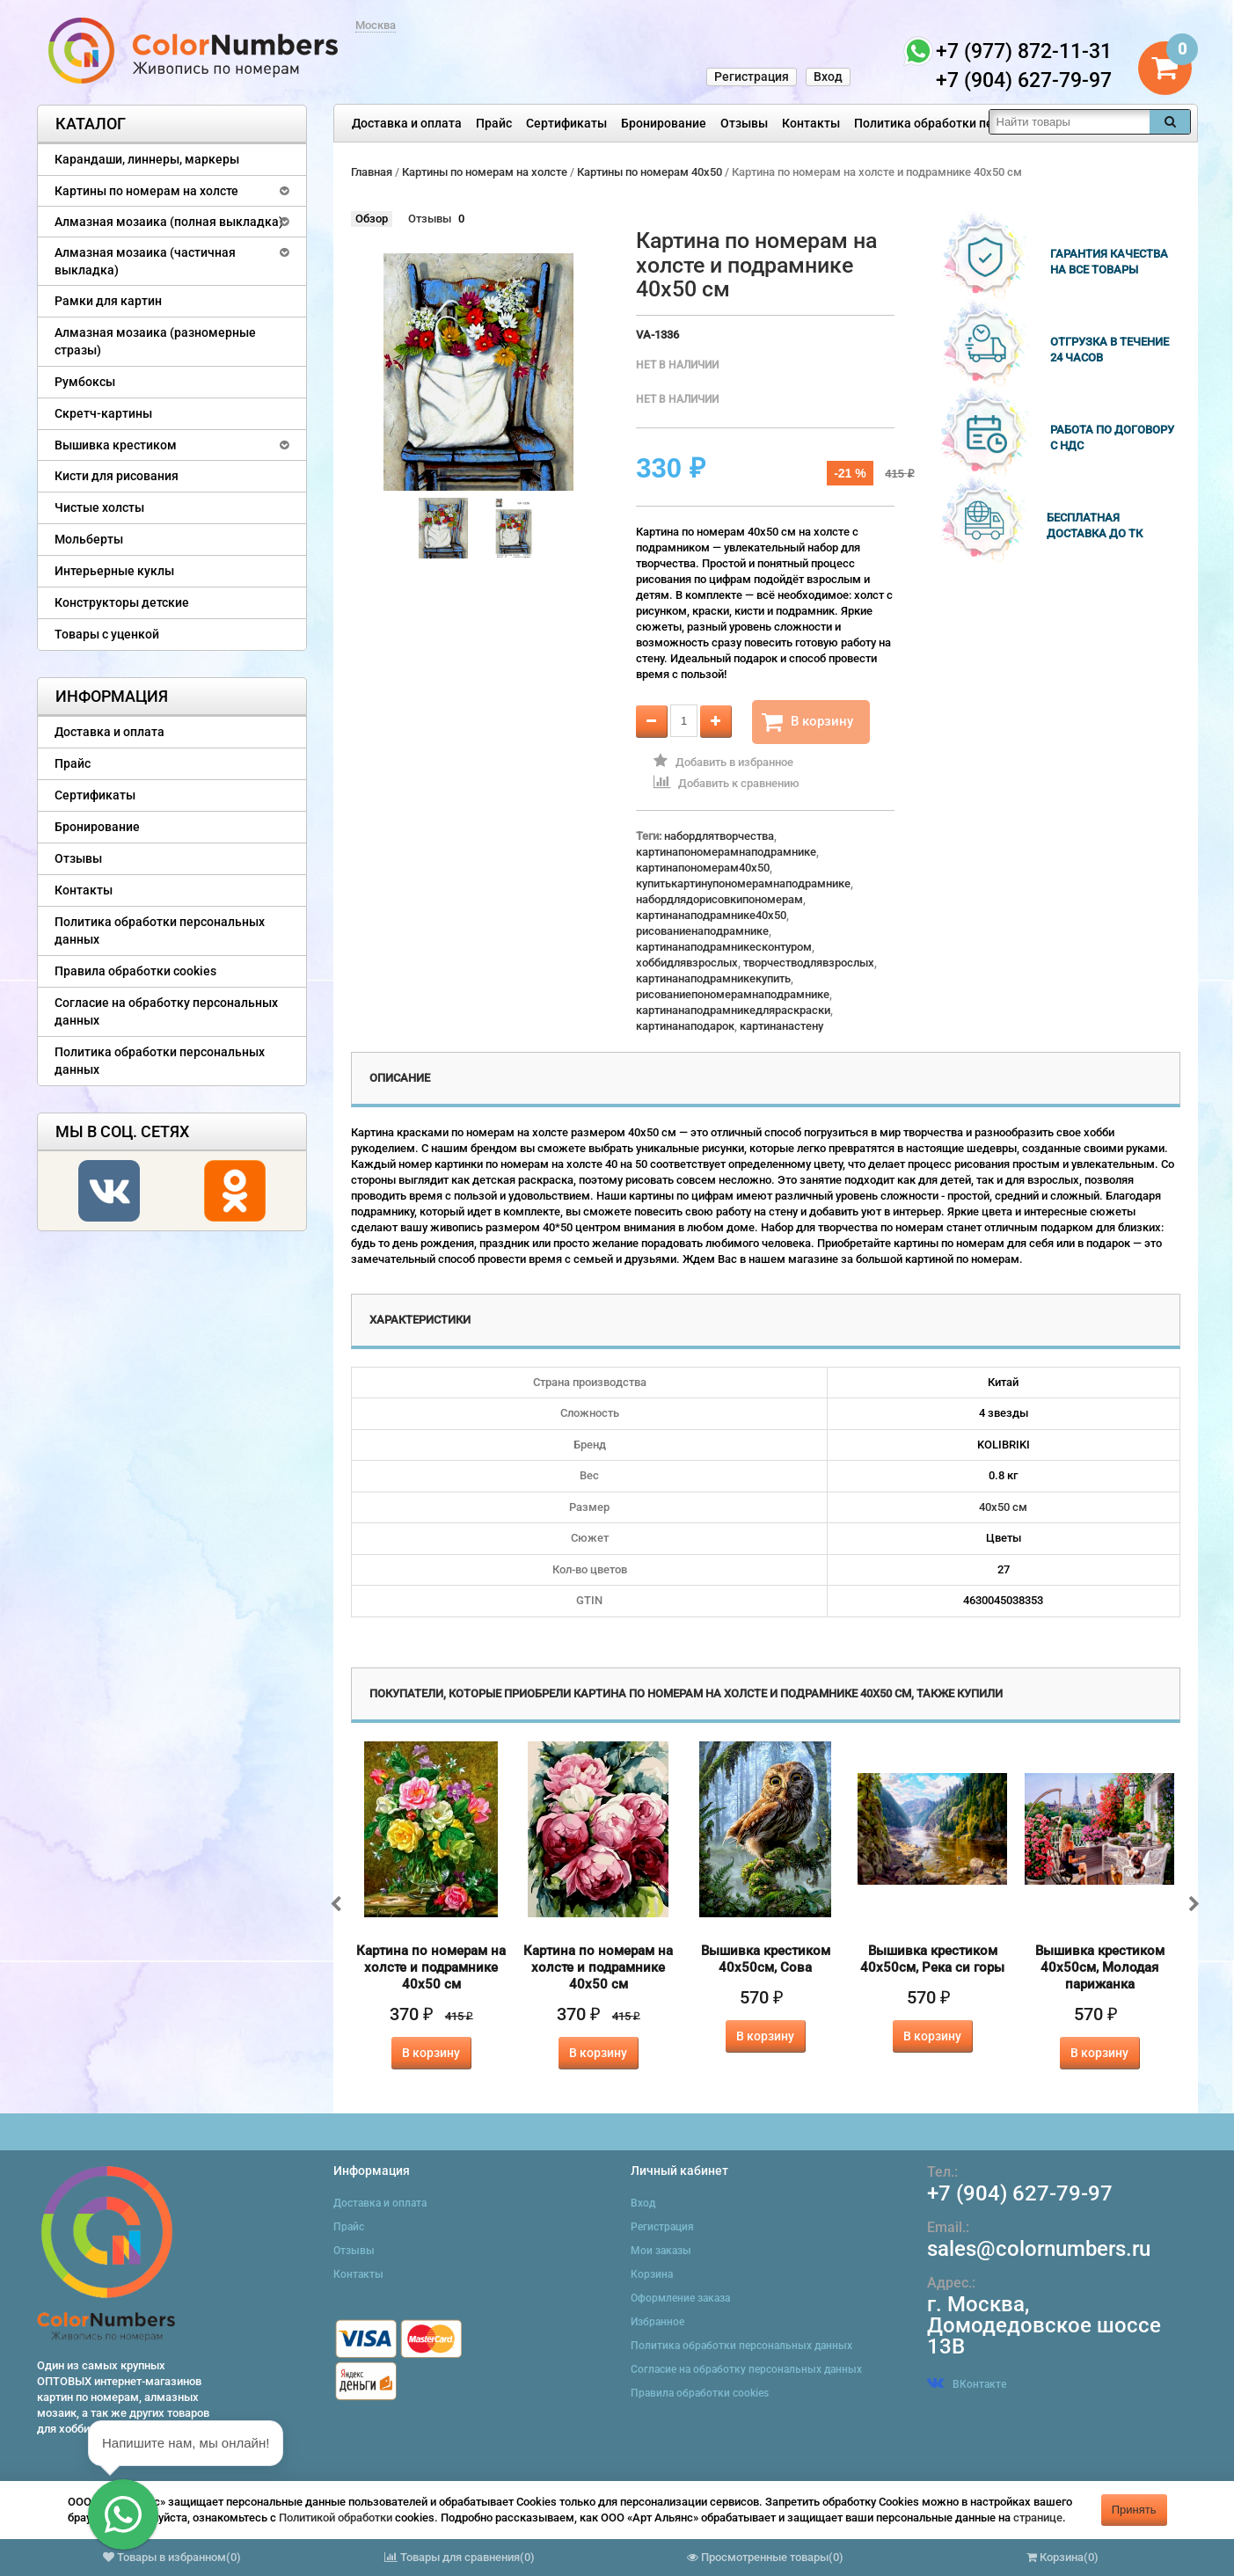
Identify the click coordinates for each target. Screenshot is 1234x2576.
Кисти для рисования (117, 476)
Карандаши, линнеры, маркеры (147, 159)
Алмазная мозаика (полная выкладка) (169, 222)
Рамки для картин (108, 301)
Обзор (371, 218)
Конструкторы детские (122, 602)
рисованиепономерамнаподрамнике (732, 994)
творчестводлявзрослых (808, 962)
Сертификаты (566, 123)
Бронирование (663, 123)
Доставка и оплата (407, 123)
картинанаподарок (685, 1026)
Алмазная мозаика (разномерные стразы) (155, 341)
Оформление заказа (680, 2298)
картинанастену (781, 1026)
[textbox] (1069, 122)
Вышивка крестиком (116, 445)
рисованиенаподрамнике (702, 931)
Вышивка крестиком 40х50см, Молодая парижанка (1100, 1967)
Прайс (494, 123)
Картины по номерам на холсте (146, 191)
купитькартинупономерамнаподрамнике (743, 883)
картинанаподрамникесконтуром (724, 946)
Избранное (657, 2322)
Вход (828, 76)
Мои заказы (661, 2250)
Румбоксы (85, 382)
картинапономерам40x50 (703, 867)
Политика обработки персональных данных (983, 123)
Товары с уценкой (107, 634)
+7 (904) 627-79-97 (1020, 2193)
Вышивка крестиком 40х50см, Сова (765, 1959)
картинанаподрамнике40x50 (711, 915)
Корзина (652, 2274)
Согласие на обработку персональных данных (166, 1011)
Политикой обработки (335, 2517)
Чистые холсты (99, 507)
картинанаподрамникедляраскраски (733, 1010)
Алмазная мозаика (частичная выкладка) (145, 261)
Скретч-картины (103, 413)
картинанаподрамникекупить (713, 978)
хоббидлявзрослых (687, 962)
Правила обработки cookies (135, 971)
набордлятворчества (719, 836)
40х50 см (1003, 1507)
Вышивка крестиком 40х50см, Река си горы (932, 1959)
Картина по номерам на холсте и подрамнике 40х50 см (431, 1967)
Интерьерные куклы (114, 571)
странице (1037, 2517)
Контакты (811, 123)
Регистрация (751, 76)
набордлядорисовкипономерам (719, 899)
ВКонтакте (966, 2384)
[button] (123, 2514)
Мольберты (89, 539)
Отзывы (744, 123)
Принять (1134, 2509)
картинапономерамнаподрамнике (726, 851)
